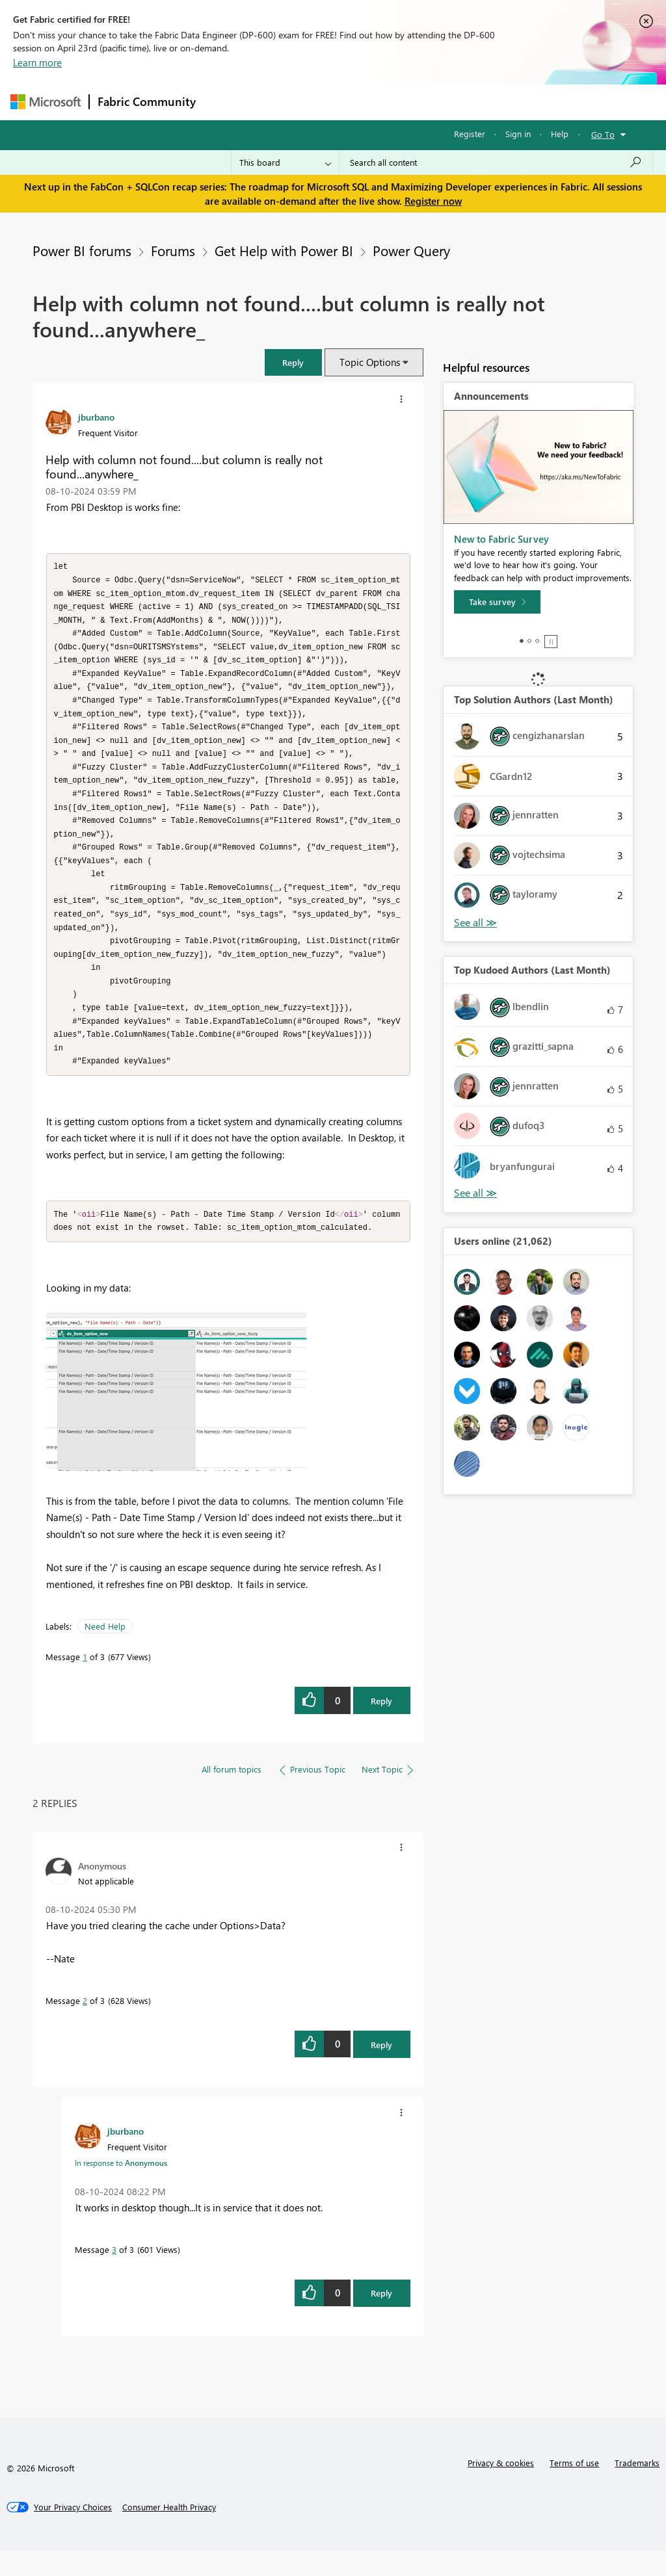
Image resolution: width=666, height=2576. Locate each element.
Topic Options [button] (370, 362)
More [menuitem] (496, 101)
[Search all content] (496, 162)
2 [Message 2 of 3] (85, 2026)
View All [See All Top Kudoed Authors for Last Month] (475, 1193)
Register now (433, 200)
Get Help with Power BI (284, 250)
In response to (121, 2188)
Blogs (452, 101)
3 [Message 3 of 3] (114, 2275)
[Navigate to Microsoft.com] (45, 101)
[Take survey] (497, 602)
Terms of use (574, 2488)
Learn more (37, 62)
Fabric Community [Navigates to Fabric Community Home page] (147, 101)
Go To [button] (603, 134)
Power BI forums (82, 250)
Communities (393, 101)
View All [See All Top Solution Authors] (475, 922)
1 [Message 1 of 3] (85, 1682)
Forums (225, 101)
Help (559, 133)
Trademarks (637, 2488)
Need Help (105, 1652)
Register (469, 133)
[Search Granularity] (285, 162)
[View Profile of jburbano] (96, 416)
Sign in (518, 133)
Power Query (411, 250)
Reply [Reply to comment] (381, 2070)
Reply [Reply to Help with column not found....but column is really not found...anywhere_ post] (381, 1726)
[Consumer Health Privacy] (169, 2533)
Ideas (336, 101)
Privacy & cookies (501, 2488)
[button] (293, 362)
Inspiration (282, 101)
